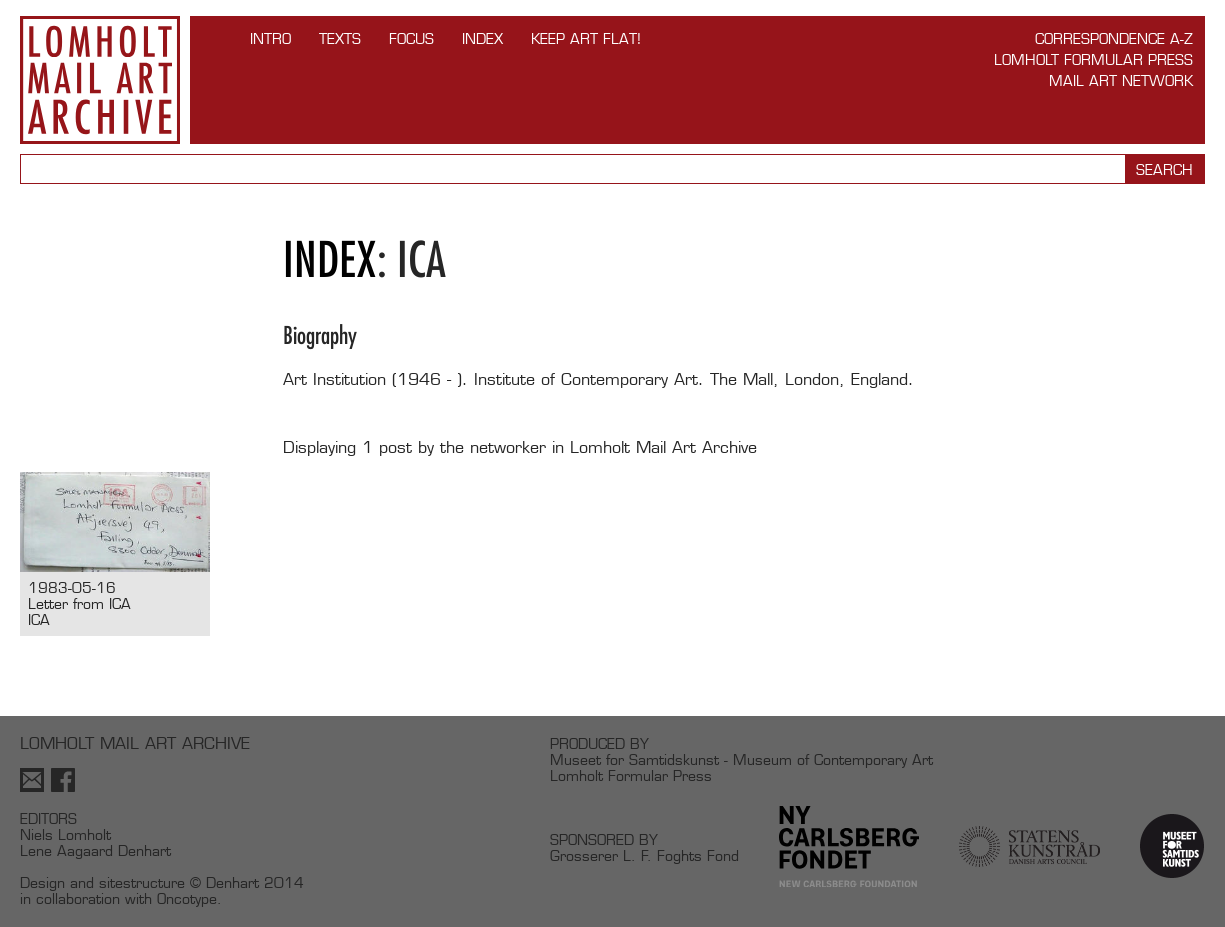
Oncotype (187, 898)
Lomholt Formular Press (1093, 59)
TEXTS (340, 38)
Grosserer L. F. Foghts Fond (644, 855)
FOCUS (411, 38)
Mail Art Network (1121, 80)
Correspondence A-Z (1114, 38)
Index (482, 38)
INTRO (270, 38)
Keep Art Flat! (586, 38)
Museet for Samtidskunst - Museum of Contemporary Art (741, 759)
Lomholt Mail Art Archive (100, 80)
